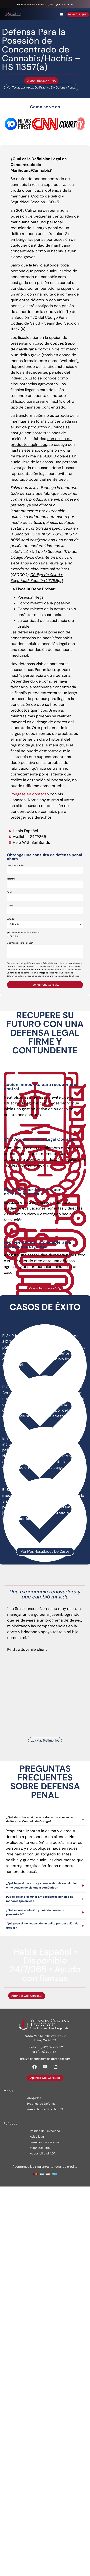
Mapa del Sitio (40, 2148)
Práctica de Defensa (41, 2104)
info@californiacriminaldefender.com (45, 2059)
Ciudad (10, 905)
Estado (10, 919)
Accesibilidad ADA (43, 2153)
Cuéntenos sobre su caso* (20, 943)
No (17, 936)
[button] (7, 1674)
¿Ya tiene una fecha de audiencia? (24, 932)
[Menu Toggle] (62, 14)
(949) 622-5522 (52, 2047)
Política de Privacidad (45, 2131)
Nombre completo (16, 865)
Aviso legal (37, 2136)
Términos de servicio (44, 2142)
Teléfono (11, 879)
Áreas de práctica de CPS (45, 2109)
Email (9, 892)
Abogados (34, 2098)
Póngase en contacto (30, 794)
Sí (11, 936)
